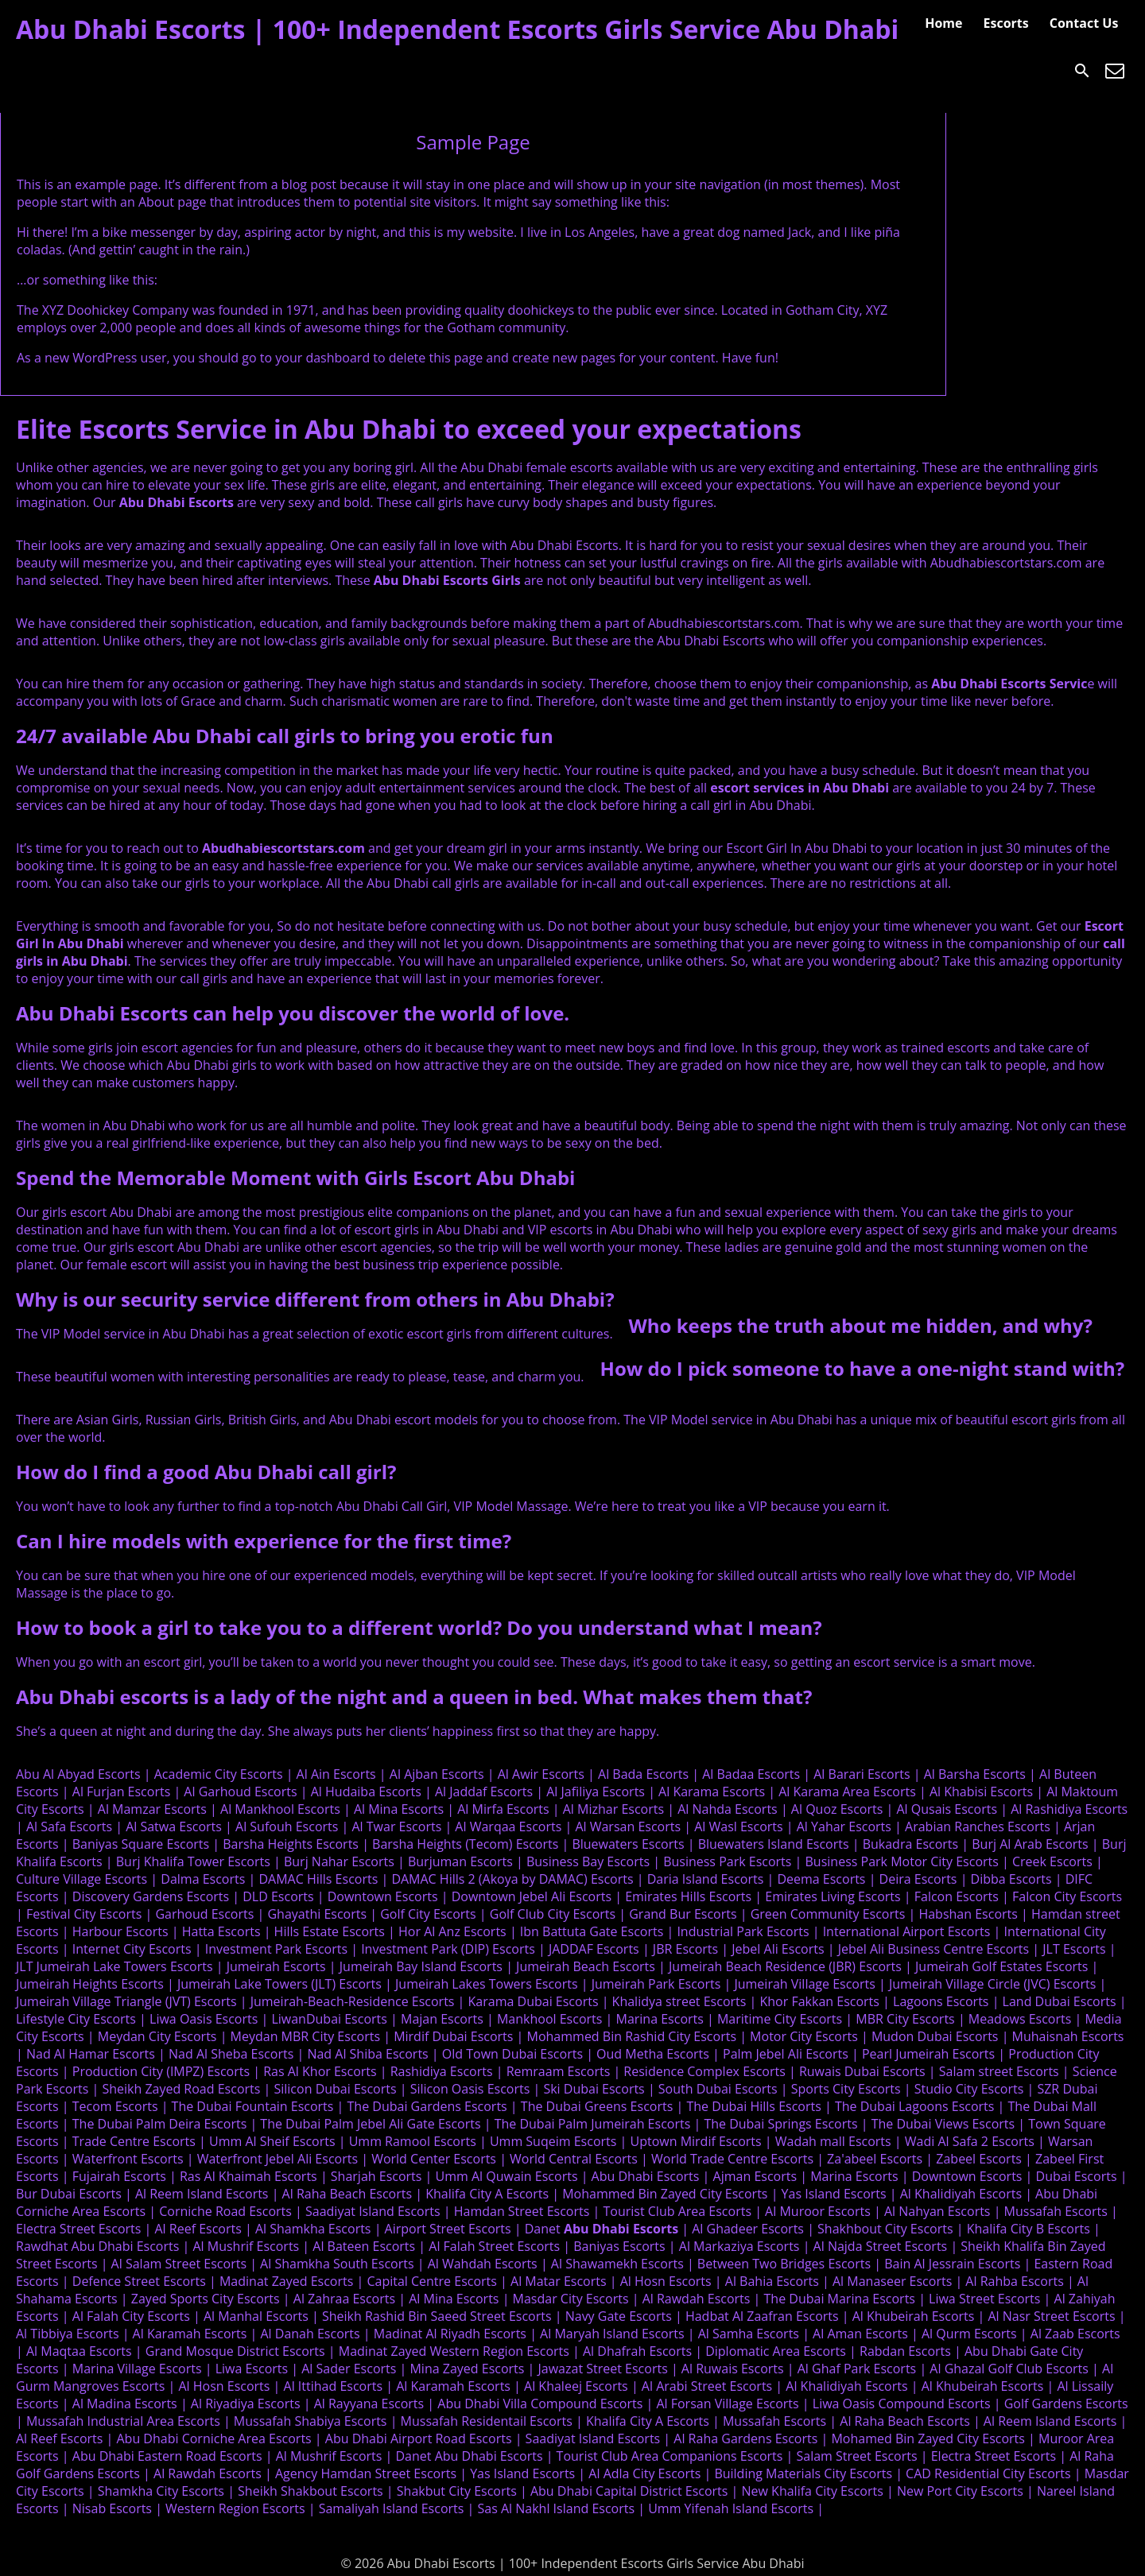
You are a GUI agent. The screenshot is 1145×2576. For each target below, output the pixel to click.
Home (943, 23)
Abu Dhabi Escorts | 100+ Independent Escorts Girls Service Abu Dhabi (457, 29)
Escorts (1006, 23)
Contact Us (1084, 23)
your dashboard (322, 357)
